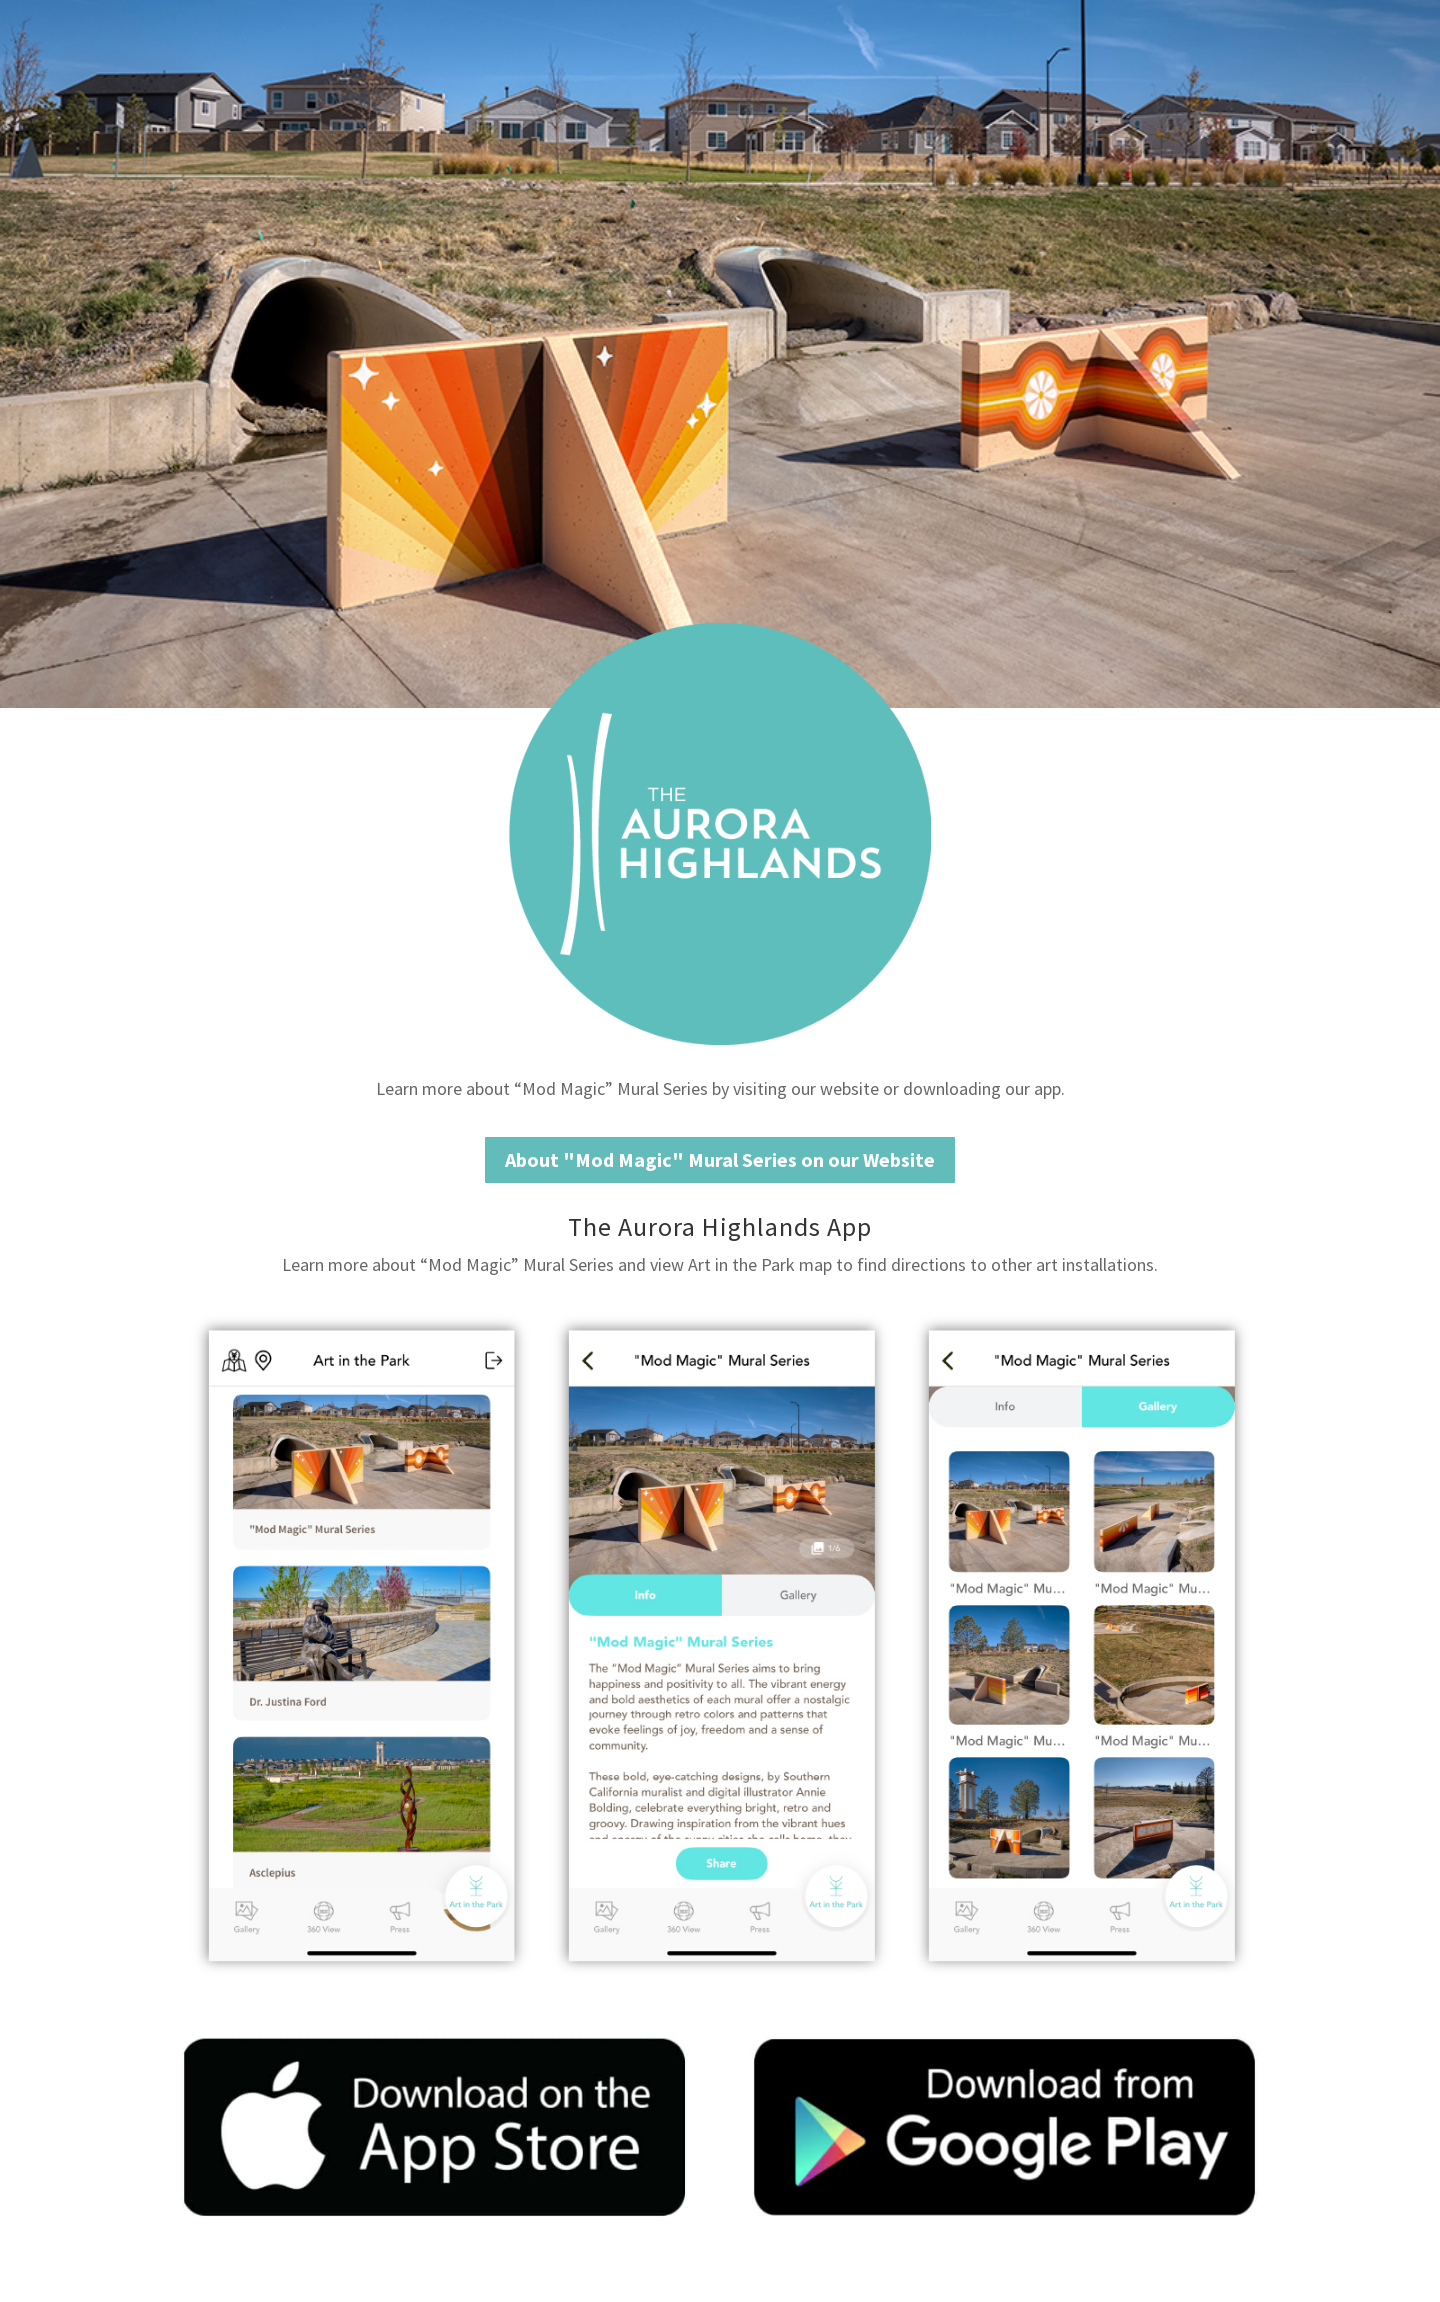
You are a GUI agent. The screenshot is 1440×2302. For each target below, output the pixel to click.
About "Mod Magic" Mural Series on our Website (720, 1159)
